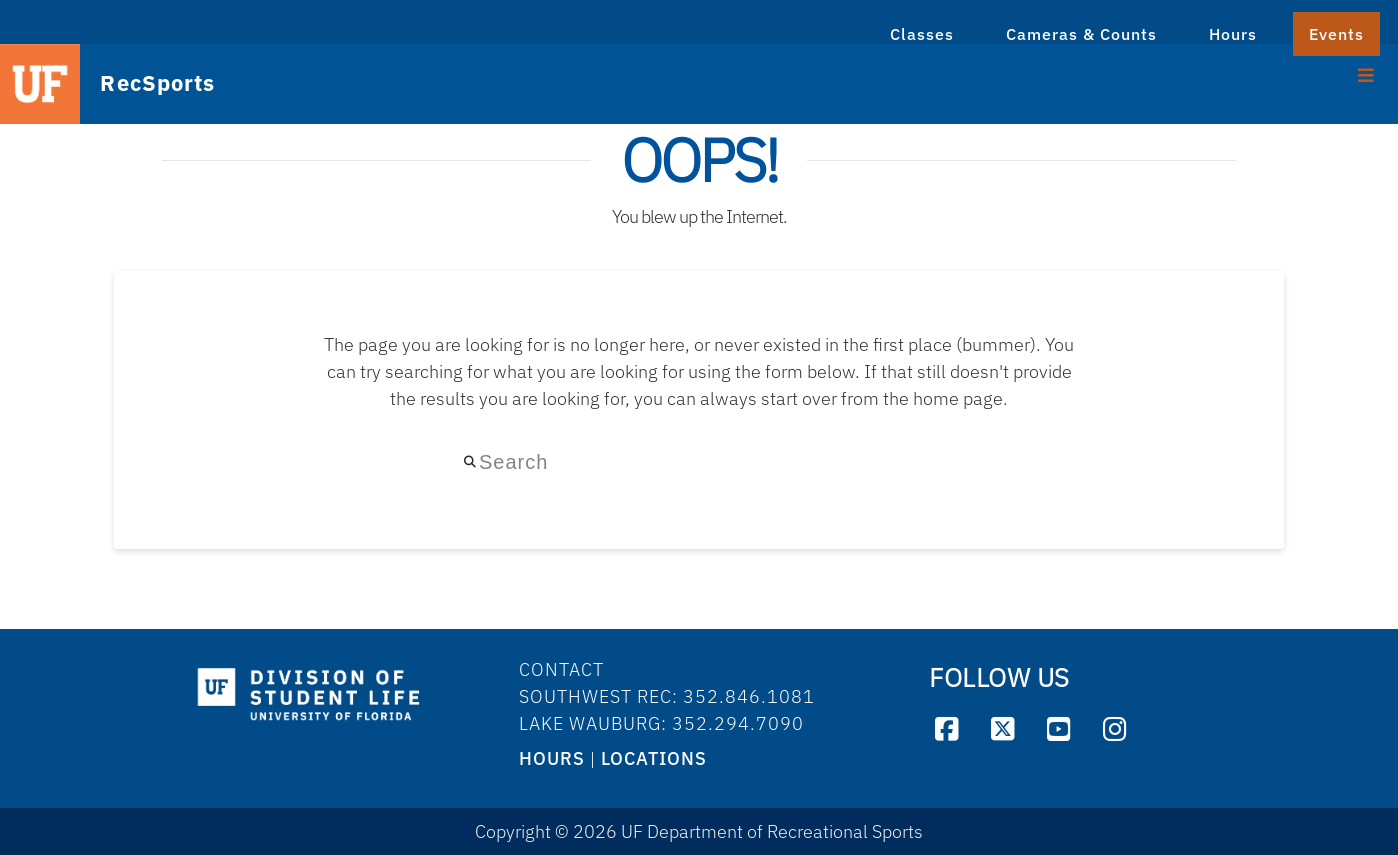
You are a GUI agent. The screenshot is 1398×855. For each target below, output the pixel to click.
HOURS (552, 758)
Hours (1233, 34)
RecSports (135, 84)
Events (1336, 34)
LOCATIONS (654, 758)
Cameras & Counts (1081, 34)
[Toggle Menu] (1366, 73)
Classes (922, 34)
